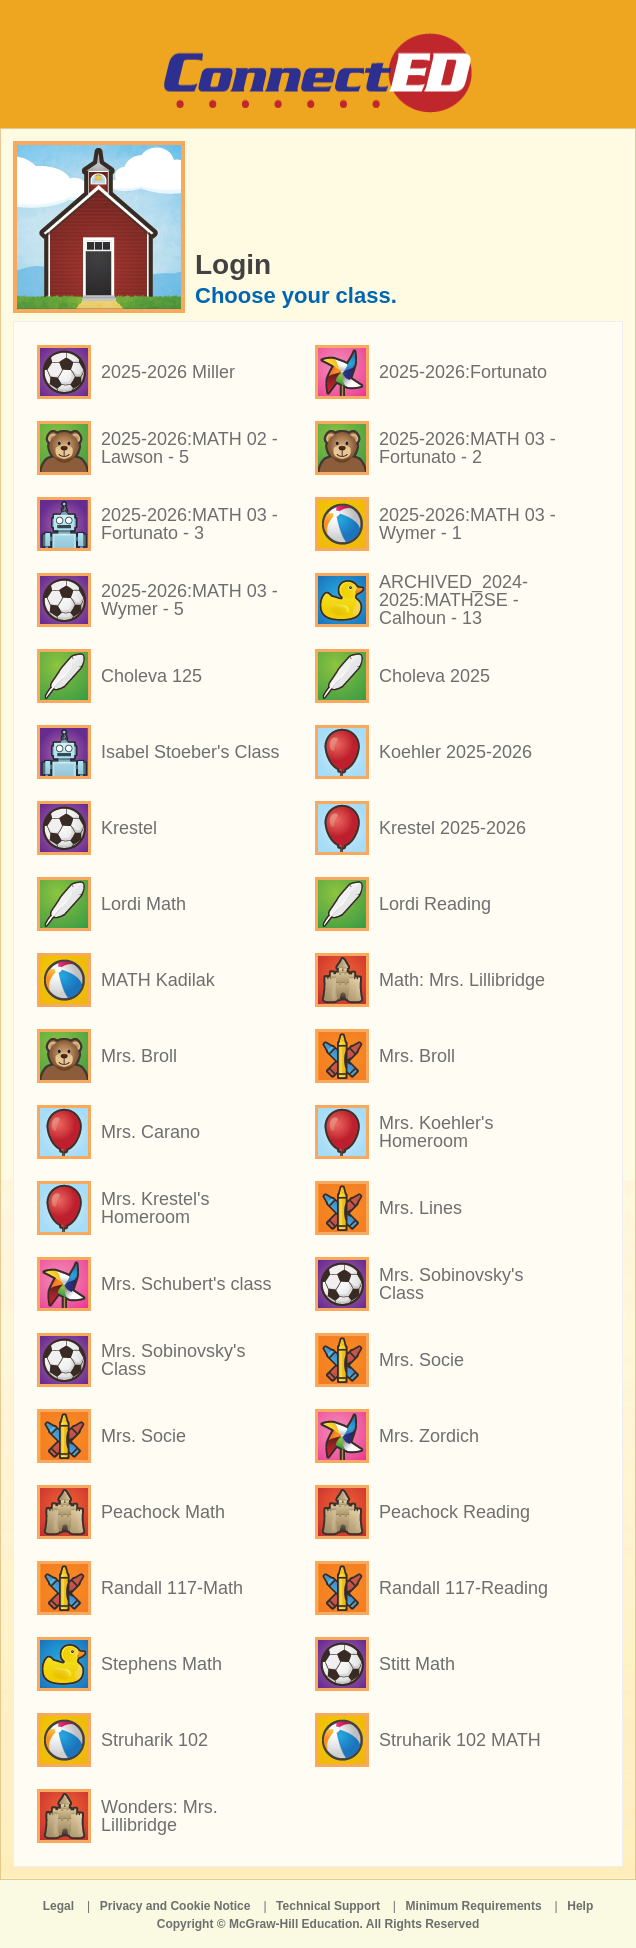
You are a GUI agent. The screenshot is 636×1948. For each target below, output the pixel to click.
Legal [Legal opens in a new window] (58, 1906)
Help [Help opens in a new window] (580, 1906)
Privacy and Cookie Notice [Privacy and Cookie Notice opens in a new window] (175, 1906)
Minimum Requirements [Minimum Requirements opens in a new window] (474, 1906)
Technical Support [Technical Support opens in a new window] (328, 1906)
